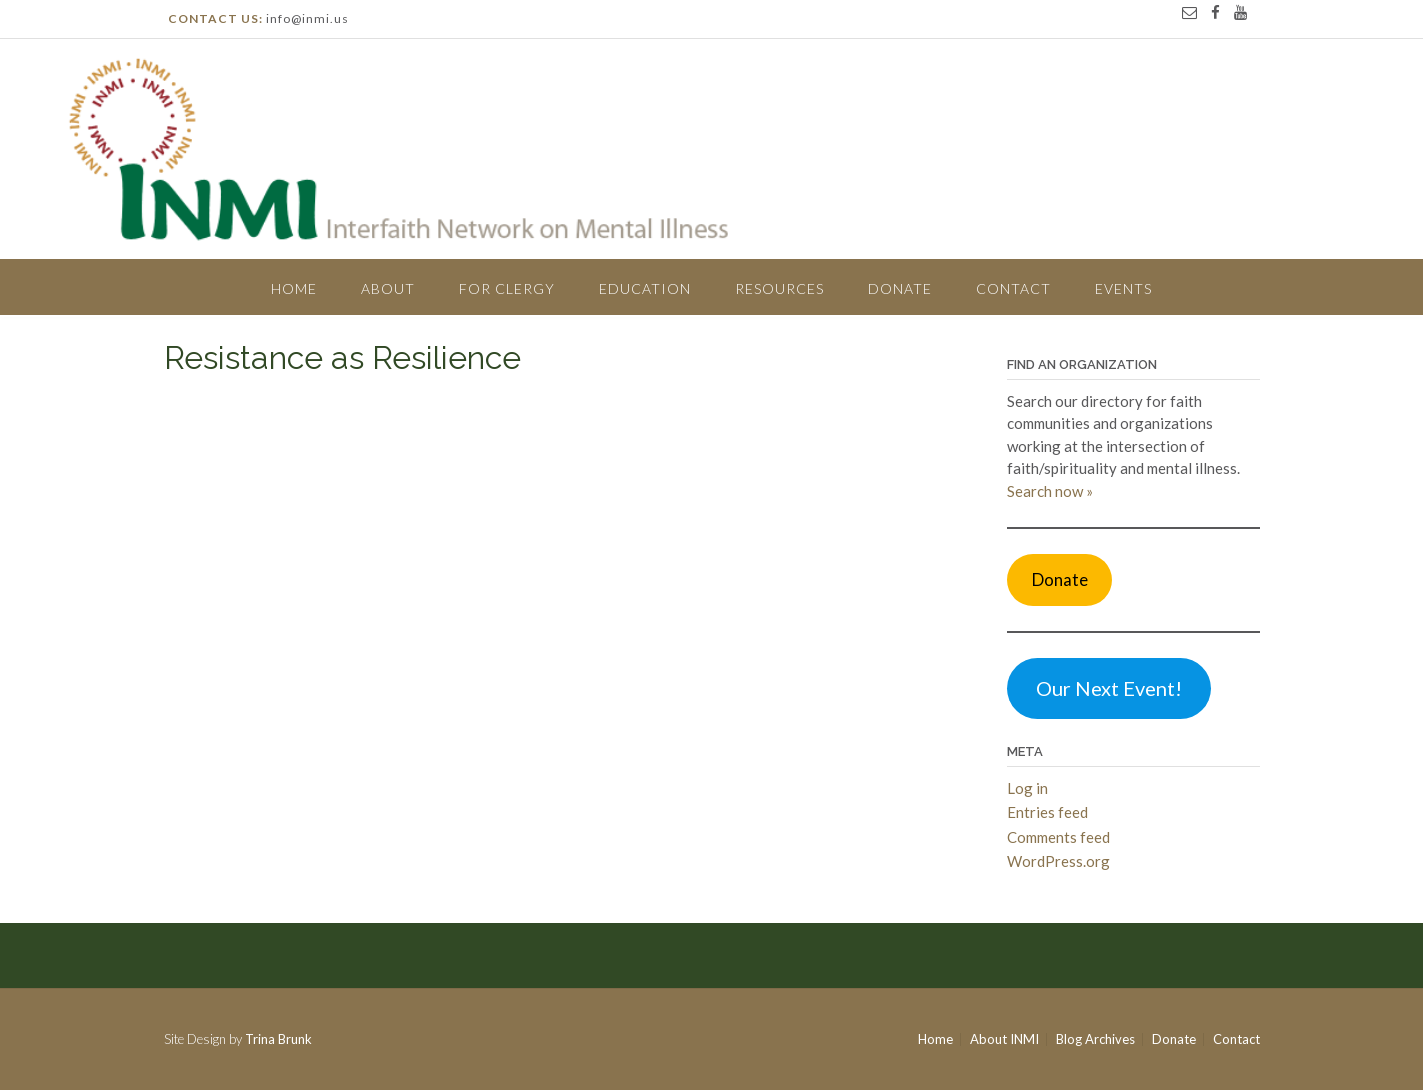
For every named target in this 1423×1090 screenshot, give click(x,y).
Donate (900, 288)
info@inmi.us (307, 18)
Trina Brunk (278, 1039)
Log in (1027, 788)
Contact (1013, 288)
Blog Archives (1095, 1039)
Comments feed (1058, 837)
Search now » (1050, 491)
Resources (779, 288)
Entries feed (1047, 812)
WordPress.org (1058, 861)
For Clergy (507, 288)
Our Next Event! (1109, 688)
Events (1123, 288)
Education (645, 288)
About (388, 288)
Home (294, 288)
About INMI (1004, 1039)
